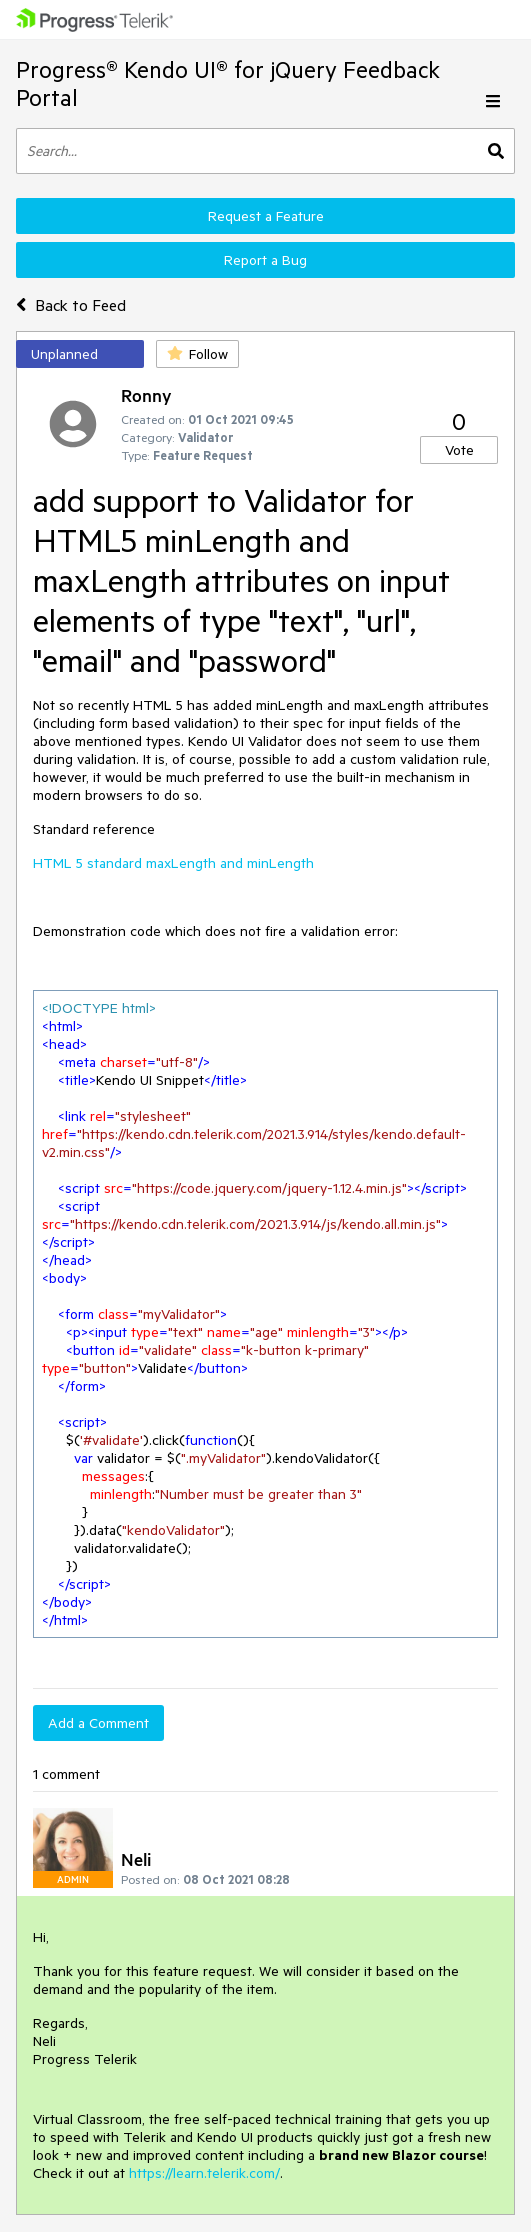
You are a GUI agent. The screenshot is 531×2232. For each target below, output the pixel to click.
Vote (459, 450)
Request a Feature (266, 216)
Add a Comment (98, 1723)
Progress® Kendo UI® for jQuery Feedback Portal (228, 83)
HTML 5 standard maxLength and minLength (173, 863)
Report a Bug (265, 260)
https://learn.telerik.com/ (204, 2173)
